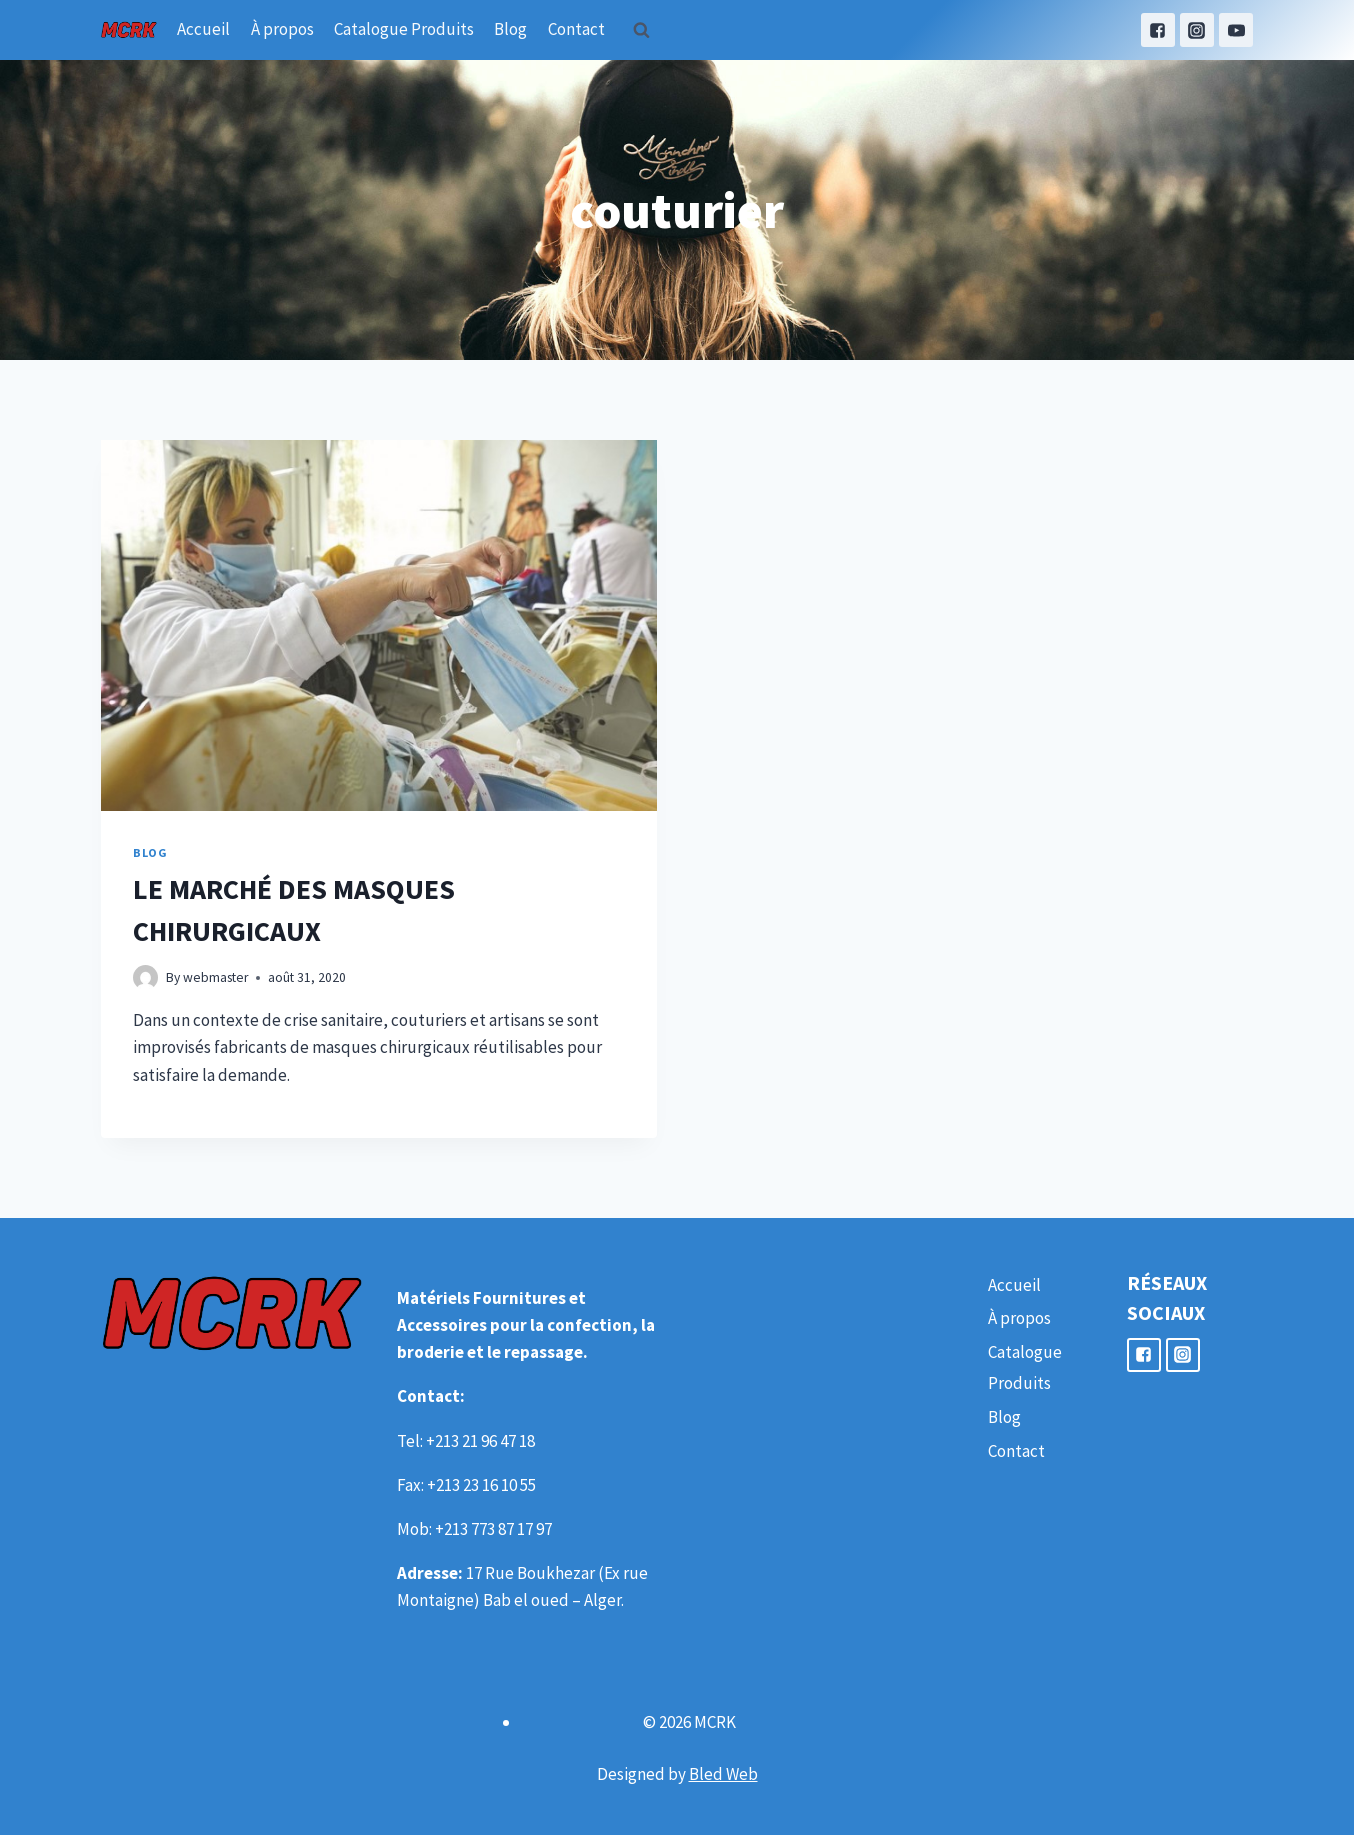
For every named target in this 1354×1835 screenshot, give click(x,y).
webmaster (215, 977)
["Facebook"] (1158, 30)
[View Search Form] (642, 30)
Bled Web (723, 1774)
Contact (576, 29)
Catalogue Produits (404, 29)
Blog (510, 29)
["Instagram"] (1197, 30)
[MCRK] (129, 30)
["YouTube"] (1236, 30)
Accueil (203, 29)
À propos (282, 29)
